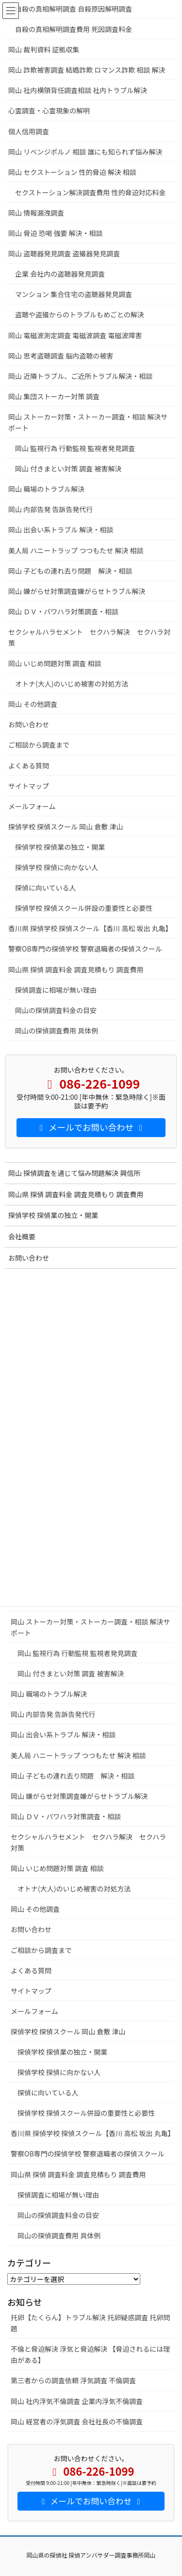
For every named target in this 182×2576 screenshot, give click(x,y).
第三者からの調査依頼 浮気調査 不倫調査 (73, 2380)
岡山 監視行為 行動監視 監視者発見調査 (77, 1653)
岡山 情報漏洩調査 (36, 213)
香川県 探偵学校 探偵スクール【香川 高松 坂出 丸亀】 (93, 2133)
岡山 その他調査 (35, 1909)
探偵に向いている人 (48, 2092)
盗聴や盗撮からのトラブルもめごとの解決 (79, 314)
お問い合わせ (31, 1929)
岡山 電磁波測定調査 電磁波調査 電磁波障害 (75, 335)
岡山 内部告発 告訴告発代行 (53, 1714)
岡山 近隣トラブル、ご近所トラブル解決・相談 (80, 376)
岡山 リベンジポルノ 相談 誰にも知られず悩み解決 (85, 151)
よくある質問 (31, 1970)
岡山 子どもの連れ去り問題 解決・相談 (72, 1775)
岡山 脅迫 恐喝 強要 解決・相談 (55, 233)
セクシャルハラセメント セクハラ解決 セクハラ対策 (88, 1842)
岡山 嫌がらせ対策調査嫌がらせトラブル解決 (79, 1796)
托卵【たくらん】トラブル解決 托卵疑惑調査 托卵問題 (90, 2322)
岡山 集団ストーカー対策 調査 (53, 396)
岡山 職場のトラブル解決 (49, 1694)
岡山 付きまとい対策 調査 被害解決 (70, 1673)
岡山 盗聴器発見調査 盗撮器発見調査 (64, 253)
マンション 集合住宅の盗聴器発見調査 (73, 294)
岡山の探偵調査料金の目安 (58, 2215)
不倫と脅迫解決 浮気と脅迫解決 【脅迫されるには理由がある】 (90, 2354)
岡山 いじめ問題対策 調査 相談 (57, 1868)
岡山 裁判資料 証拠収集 (47, 49)
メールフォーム (34, 2011)
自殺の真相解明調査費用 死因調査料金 (73, 29)
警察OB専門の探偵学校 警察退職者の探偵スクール (88, 2153)
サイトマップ (31, 1991)
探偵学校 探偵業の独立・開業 (62, 2052)
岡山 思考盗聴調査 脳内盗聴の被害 (64, 355)
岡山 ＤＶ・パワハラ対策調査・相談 (66, 1816)
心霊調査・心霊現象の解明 (49, 110)
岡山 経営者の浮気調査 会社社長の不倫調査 (77, 2421)
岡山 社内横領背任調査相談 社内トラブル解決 (77, 90)
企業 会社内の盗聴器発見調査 (60, 274)
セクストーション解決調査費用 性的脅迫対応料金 (90, 192)
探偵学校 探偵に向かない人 (58, 2072)
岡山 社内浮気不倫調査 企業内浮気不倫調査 (77, 2401)
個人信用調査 (28, 131)
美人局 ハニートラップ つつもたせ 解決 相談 (78, 1755)
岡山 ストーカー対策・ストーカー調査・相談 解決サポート (90, 1627)
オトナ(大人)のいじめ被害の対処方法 (74, 1888)
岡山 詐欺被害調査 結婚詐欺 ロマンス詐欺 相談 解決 (86, 70)
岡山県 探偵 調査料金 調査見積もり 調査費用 (78, 2174)
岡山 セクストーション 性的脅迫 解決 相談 (72, 172)
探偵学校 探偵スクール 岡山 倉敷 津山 (78, 2031)
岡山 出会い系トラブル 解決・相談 (63, 1734)
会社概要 (21, 1236)
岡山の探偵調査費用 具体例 (58, 2235)
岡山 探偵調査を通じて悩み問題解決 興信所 (74, 1173)
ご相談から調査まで (41, 1950)
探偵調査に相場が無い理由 (58, 2195)
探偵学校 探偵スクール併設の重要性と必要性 (86, 2113)
